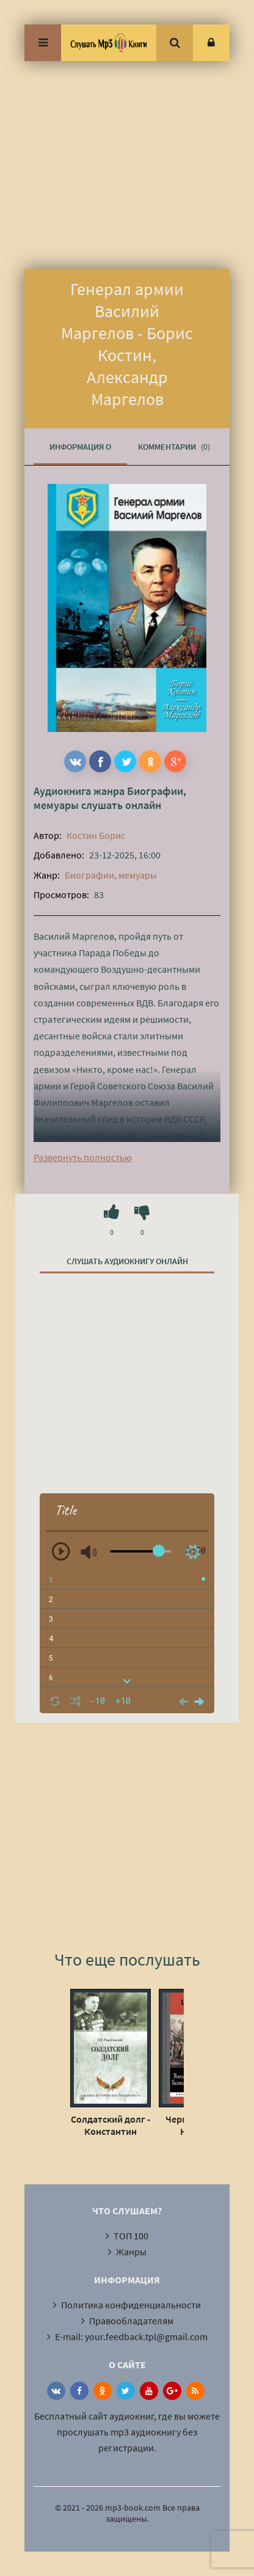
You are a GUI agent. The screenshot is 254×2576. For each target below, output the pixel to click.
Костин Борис (96, 835)
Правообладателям (131, 2320)
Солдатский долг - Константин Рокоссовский (110, 2125)
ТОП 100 (131, 2236)
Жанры (131, 2251)
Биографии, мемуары (111, 875)
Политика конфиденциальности (131, 2305)
